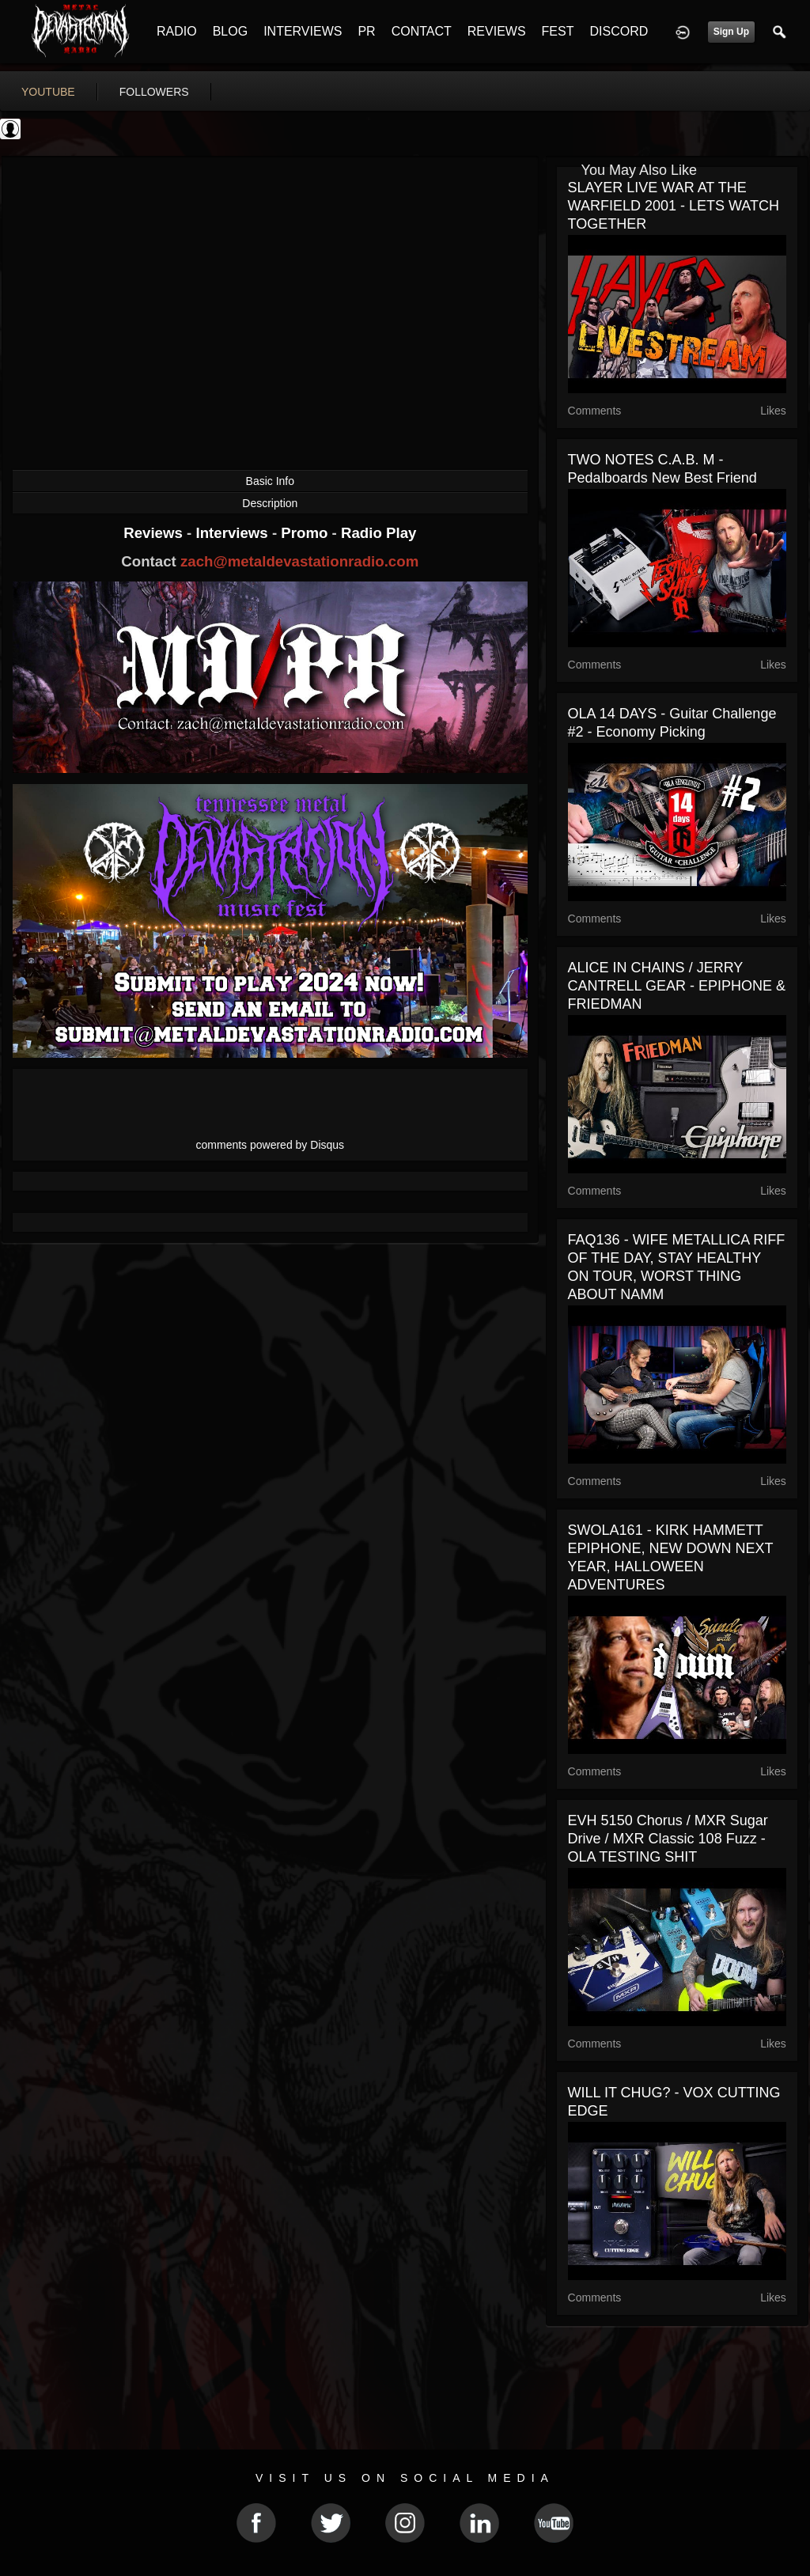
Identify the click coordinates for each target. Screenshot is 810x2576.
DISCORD (618, 31)
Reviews (155, 533)
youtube (48, 91)
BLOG (230, 31)
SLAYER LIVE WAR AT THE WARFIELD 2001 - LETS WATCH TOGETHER (673, 206)
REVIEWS (496, 31)
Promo (306, 533)
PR (366, 31)
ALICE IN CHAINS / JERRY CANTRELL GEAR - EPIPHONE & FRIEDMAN (676, 986)
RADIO (177, 31)
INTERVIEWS (302, 31)
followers (154, 91)
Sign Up (731, 31)
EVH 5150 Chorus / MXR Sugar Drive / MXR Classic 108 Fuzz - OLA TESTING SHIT (668, 1839)
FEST (558, 31)
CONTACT (422, 31)
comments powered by (270, 1144)
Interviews (233, 533)
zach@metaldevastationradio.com (299, 561)
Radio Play (378, 533)
